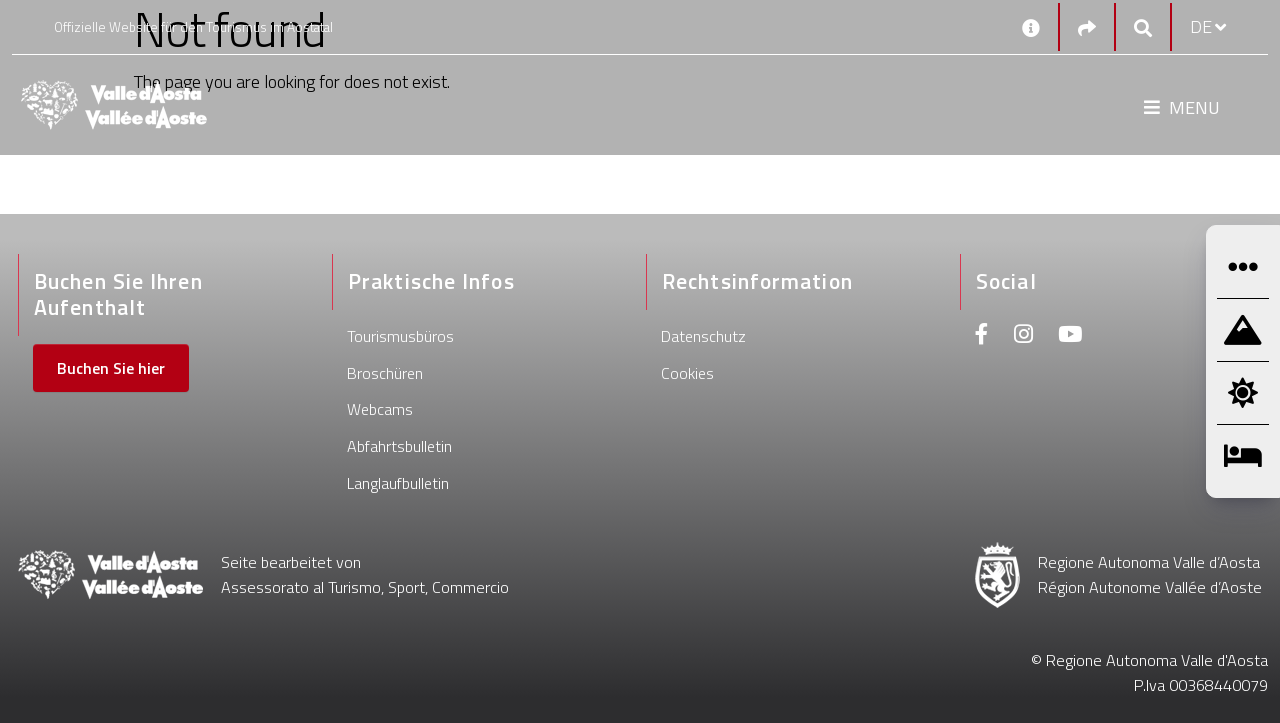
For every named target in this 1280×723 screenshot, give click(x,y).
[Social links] (1087, 27)
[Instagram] (1023, 336)
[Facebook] (982, 336)
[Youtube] (1070, 336)
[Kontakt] (1031, 27)
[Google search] (1143, 27)
